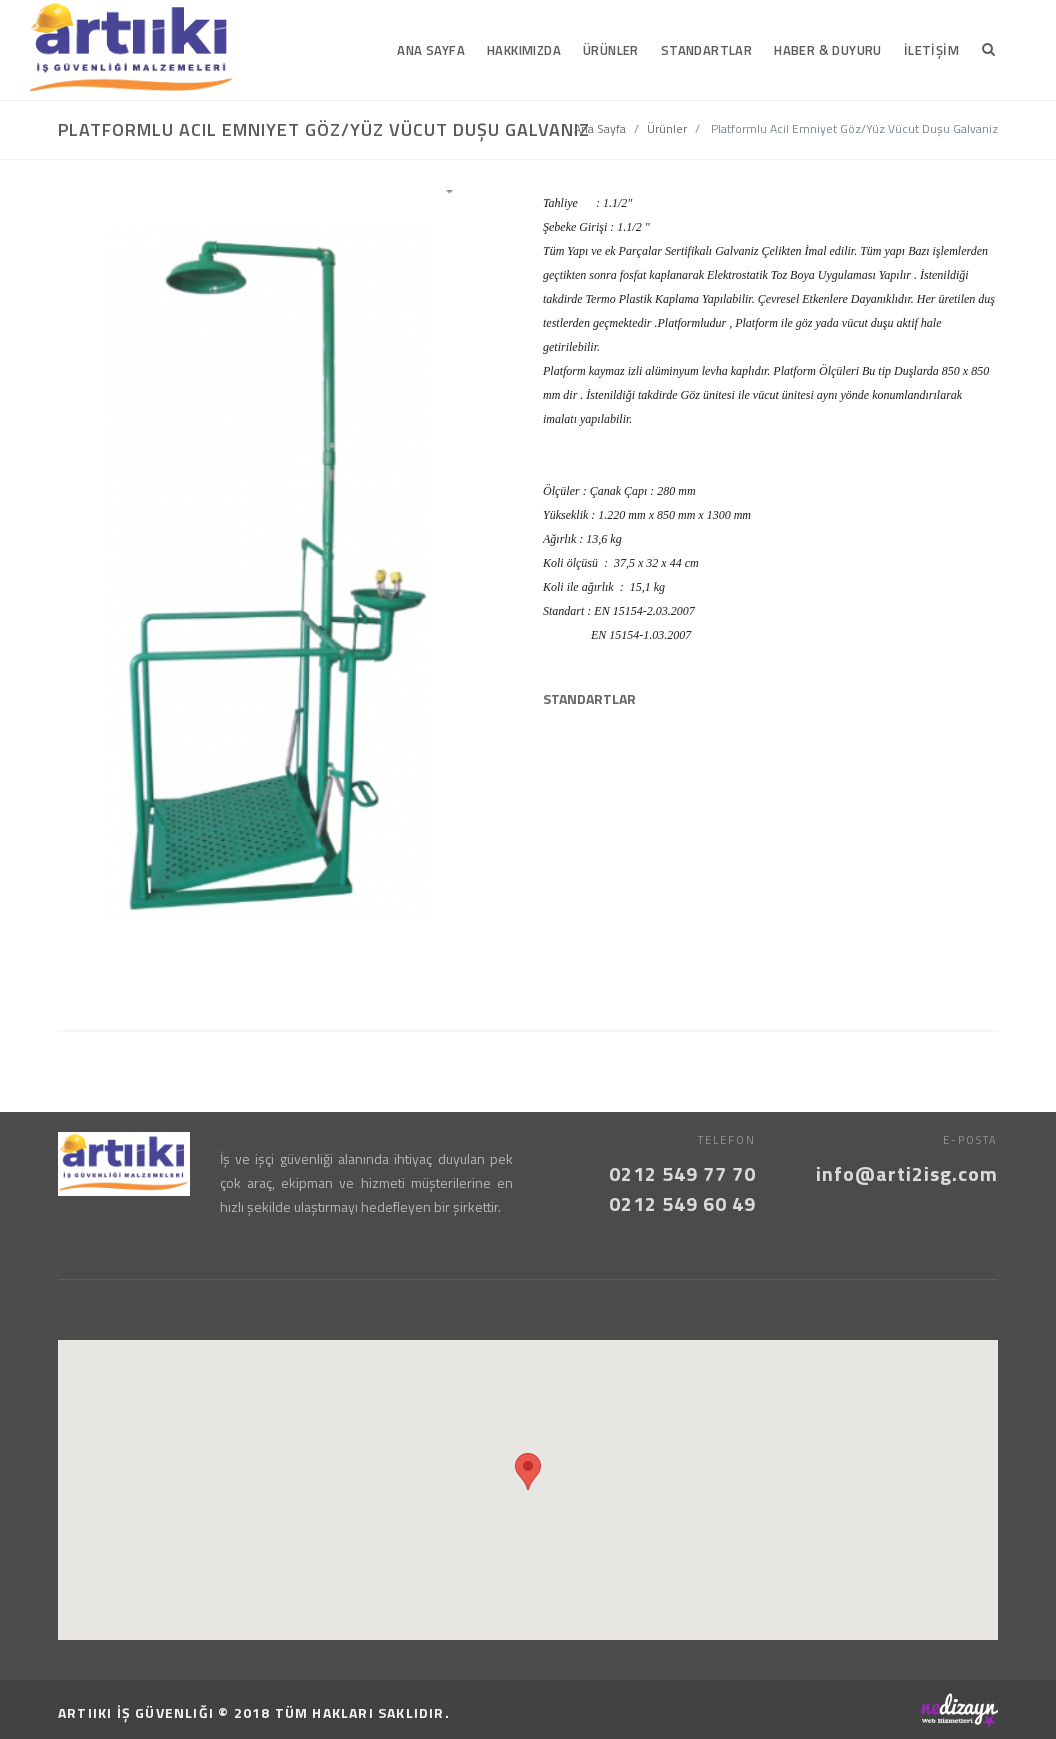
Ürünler (667, 128)
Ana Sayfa (600, 128)
